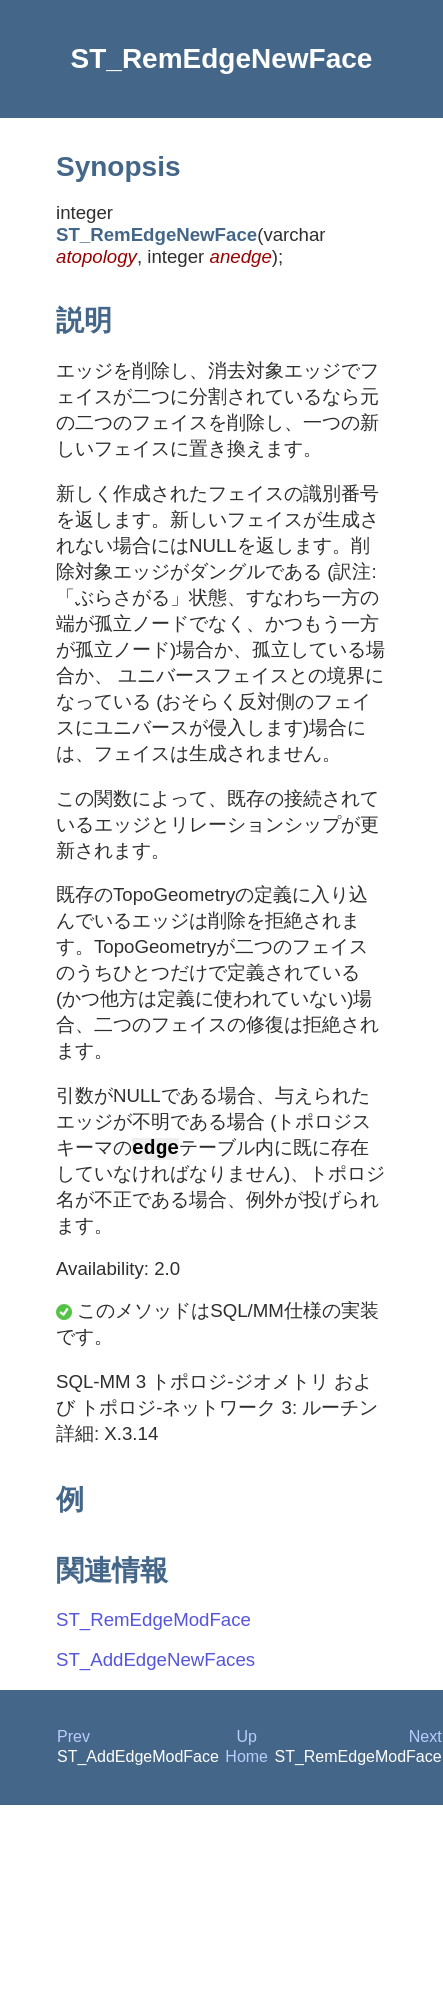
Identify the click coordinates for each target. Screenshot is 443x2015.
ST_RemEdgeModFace (153, 1621)
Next (425, 1738)
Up (246, 1738)
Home (246, 1758)
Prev (73, 1738)
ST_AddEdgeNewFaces (155, 1661)
